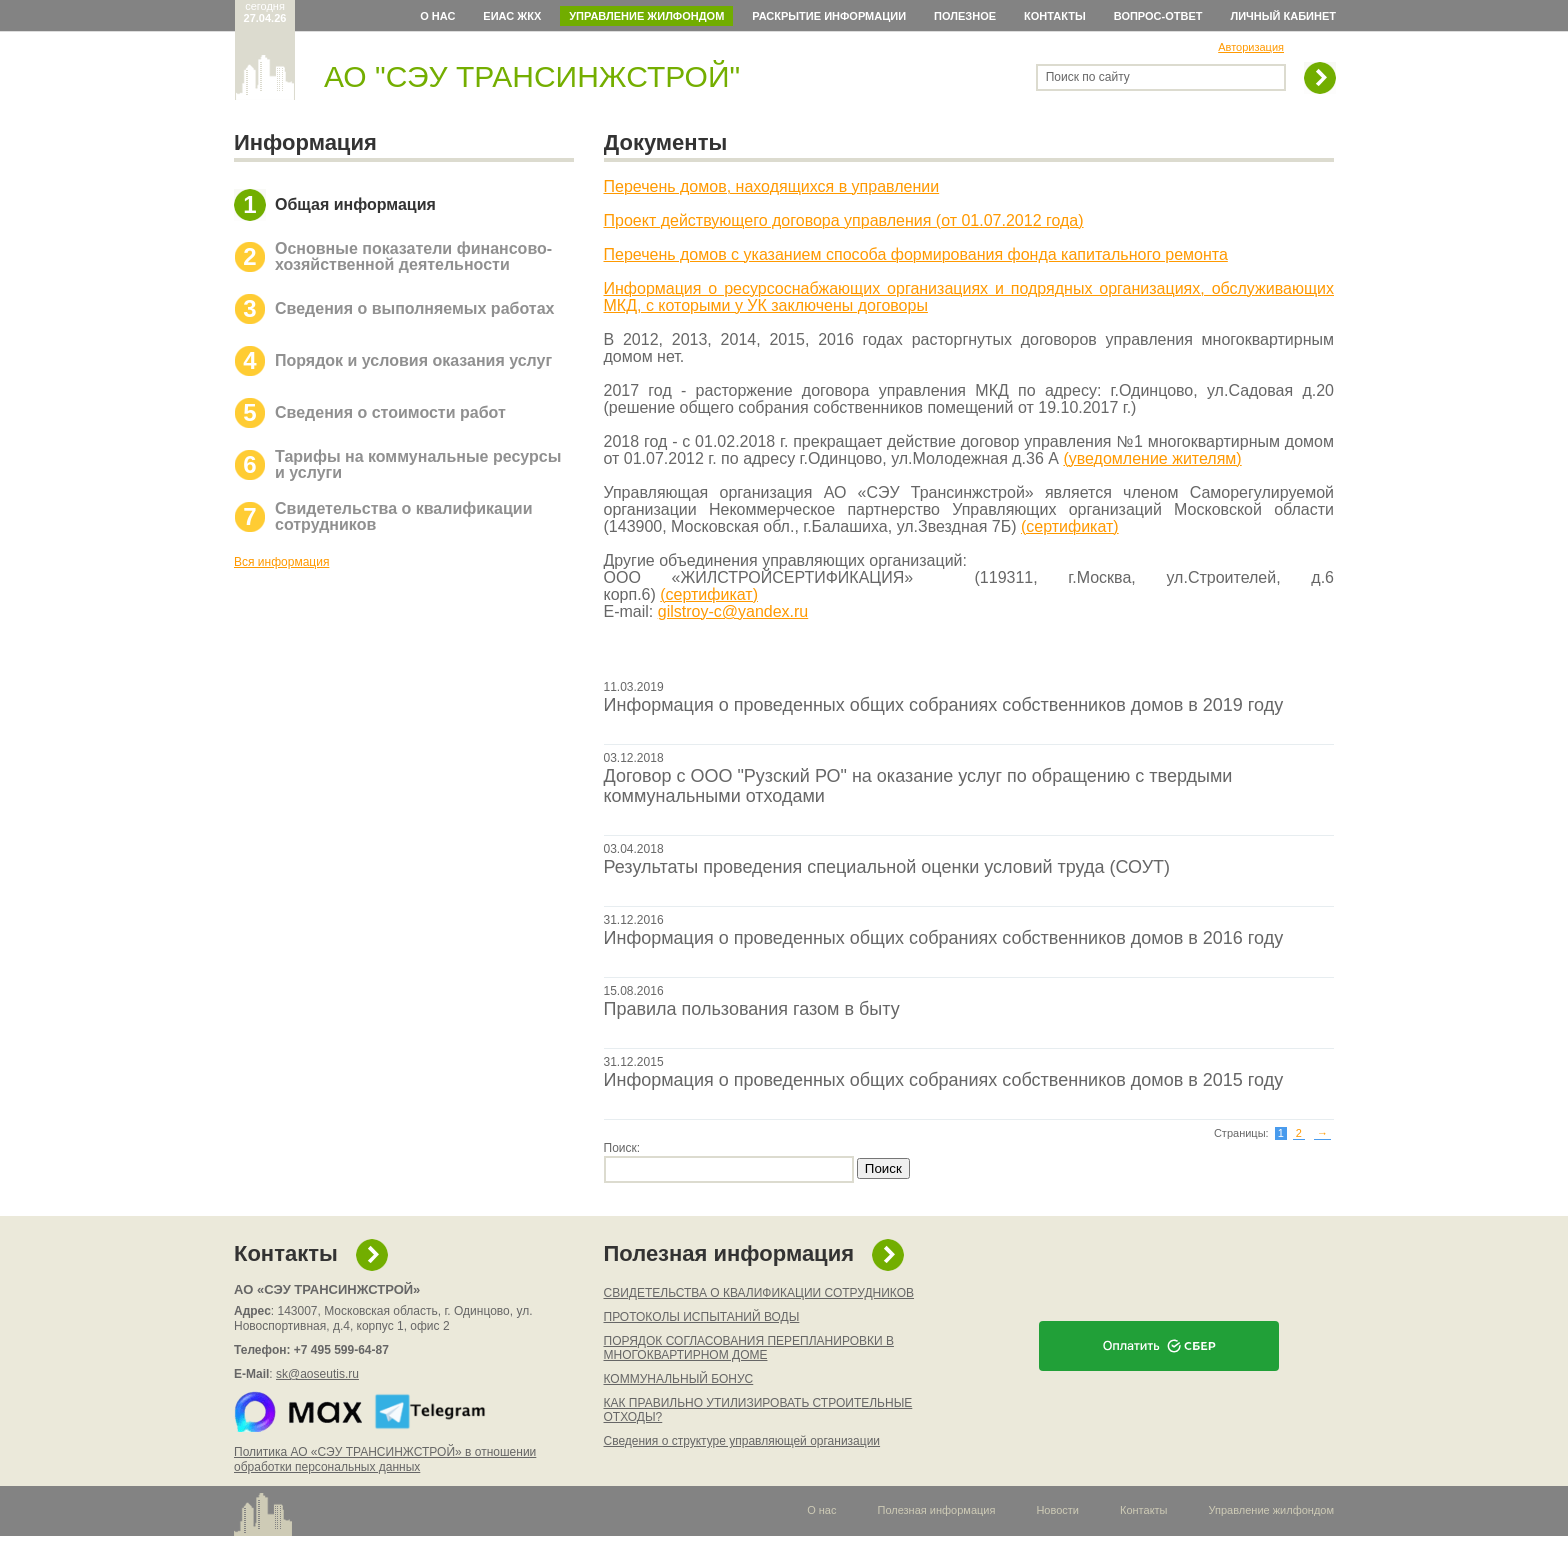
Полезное (965, 16)
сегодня (265, 12)
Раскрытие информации (829, 16)
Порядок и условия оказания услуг (413, 360)
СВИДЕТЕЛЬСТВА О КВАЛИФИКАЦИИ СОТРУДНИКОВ (759, 1293)
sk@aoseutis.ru (317, 1374)
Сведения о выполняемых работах (414, 308)
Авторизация (1251, 47)
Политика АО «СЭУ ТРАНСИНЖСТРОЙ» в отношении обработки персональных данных (385, 1459)
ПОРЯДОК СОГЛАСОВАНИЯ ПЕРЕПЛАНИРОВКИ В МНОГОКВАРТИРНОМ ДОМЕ (749, 1348)
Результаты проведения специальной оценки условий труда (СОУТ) (887, 867)
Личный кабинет (1284, 16)
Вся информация (281, 562)
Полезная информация (729, 1253)
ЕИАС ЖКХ (512, 16)
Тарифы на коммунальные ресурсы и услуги (418, 464)
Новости (1057, 1510)
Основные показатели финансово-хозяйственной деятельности (413, 256)
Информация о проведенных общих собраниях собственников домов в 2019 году (944, 705)
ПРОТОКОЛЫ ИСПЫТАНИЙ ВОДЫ (702, 1317)
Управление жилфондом (646, 16)
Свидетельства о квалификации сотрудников (404, 516)
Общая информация (355, 204)
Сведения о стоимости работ (390, 412)
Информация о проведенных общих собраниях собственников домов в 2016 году (944, 938)
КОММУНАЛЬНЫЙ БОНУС (679, 1379)
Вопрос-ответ (1158, 16)
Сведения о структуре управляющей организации (742, 1441)
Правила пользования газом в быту (752, 1009)
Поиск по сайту (1088, 77)
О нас (437, 16)
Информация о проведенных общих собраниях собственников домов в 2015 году (944, 1080)
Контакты (1055, 16)
